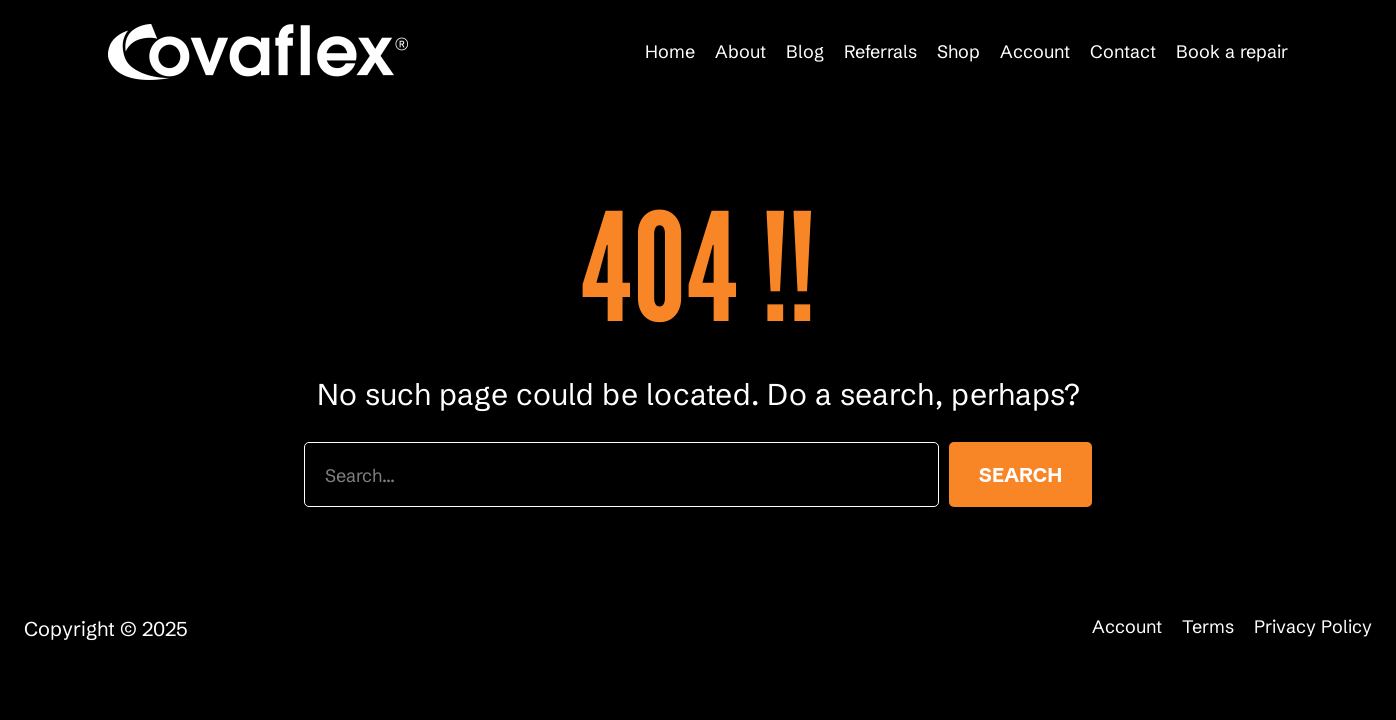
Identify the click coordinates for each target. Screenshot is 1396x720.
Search (1020, 474)
